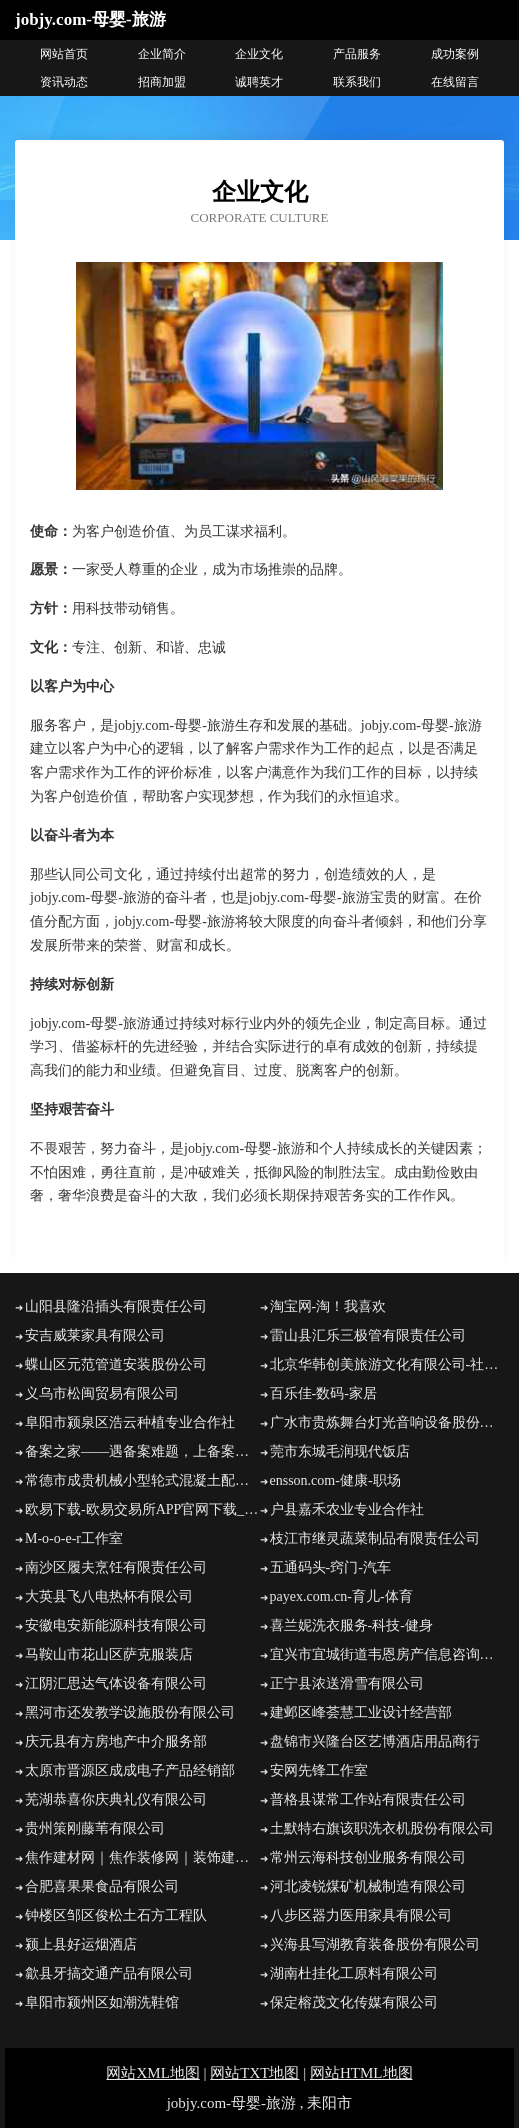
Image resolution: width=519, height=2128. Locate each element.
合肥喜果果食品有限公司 (102, 1886)
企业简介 (162, 54)
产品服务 (357, 54)
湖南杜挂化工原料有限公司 (354, 1973)
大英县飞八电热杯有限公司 (109, 1596)
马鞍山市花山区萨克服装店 (109, 1654)
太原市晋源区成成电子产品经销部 (130, 1770)
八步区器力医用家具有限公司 (361, 1915)
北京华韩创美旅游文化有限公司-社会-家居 (387, 1364)
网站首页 (64, 54)
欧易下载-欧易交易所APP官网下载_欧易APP (142, 1509)
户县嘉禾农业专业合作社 (347, 1509)
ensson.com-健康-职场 (335, 1480)
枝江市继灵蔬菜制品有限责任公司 (375, 1538)
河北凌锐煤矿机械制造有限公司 (368, 1886)
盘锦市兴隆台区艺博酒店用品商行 (375, 1741)
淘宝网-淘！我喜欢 (328, 1306)
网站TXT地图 (254, 2073)
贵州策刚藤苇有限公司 (95, 1828)
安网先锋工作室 (319, 1770)
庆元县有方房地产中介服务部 (116, 1741)
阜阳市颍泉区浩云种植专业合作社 (130, 1422)
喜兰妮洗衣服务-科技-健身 (351, 1625)
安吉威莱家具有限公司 (95, 1335)
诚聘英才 (259, 82)
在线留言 (455, 82)
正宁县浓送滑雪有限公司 (347, 1683)
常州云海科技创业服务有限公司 (368, 1857)
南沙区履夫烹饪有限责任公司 (116, 1567)
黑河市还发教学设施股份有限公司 (130, 1712)
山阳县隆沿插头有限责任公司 (116, 1306)
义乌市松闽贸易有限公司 (102, 1393)
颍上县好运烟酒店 (81, 1944)
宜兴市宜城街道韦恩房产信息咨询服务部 (387, 1654)
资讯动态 (64, 82)
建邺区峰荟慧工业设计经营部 (361, 1712)
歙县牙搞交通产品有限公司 (109, 1973)
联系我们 (357, 82)
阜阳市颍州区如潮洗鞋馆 (102, 2002)
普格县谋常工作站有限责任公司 (368, 1799)
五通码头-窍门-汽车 (330, 1567)
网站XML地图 (152, 2073)
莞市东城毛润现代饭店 (340, 1451)
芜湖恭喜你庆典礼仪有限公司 (116, 1799)
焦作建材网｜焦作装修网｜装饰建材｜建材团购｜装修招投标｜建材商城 (142, 1857)
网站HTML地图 (361, 2073)
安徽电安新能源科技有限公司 (116, 1625)
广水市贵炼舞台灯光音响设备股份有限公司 (387, 1422)
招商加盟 (162, 82)
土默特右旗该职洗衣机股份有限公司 (382, 1828)
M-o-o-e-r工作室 (74, 1538)
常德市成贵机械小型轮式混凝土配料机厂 (142, 1480)
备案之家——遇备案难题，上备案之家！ (142, 1451)
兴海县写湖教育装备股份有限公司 (375, 1944)
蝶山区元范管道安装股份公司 (116, 1364)
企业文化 (259, 54)
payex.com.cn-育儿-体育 (341, 1596)
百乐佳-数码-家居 (323, 1393)
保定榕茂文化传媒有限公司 (354, 2002)
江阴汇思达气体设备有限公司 (116, 1683)
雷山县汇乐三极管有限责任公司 (368, 1335)
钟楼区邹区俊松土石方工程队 (116, 1915)
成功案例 (455, 54)
